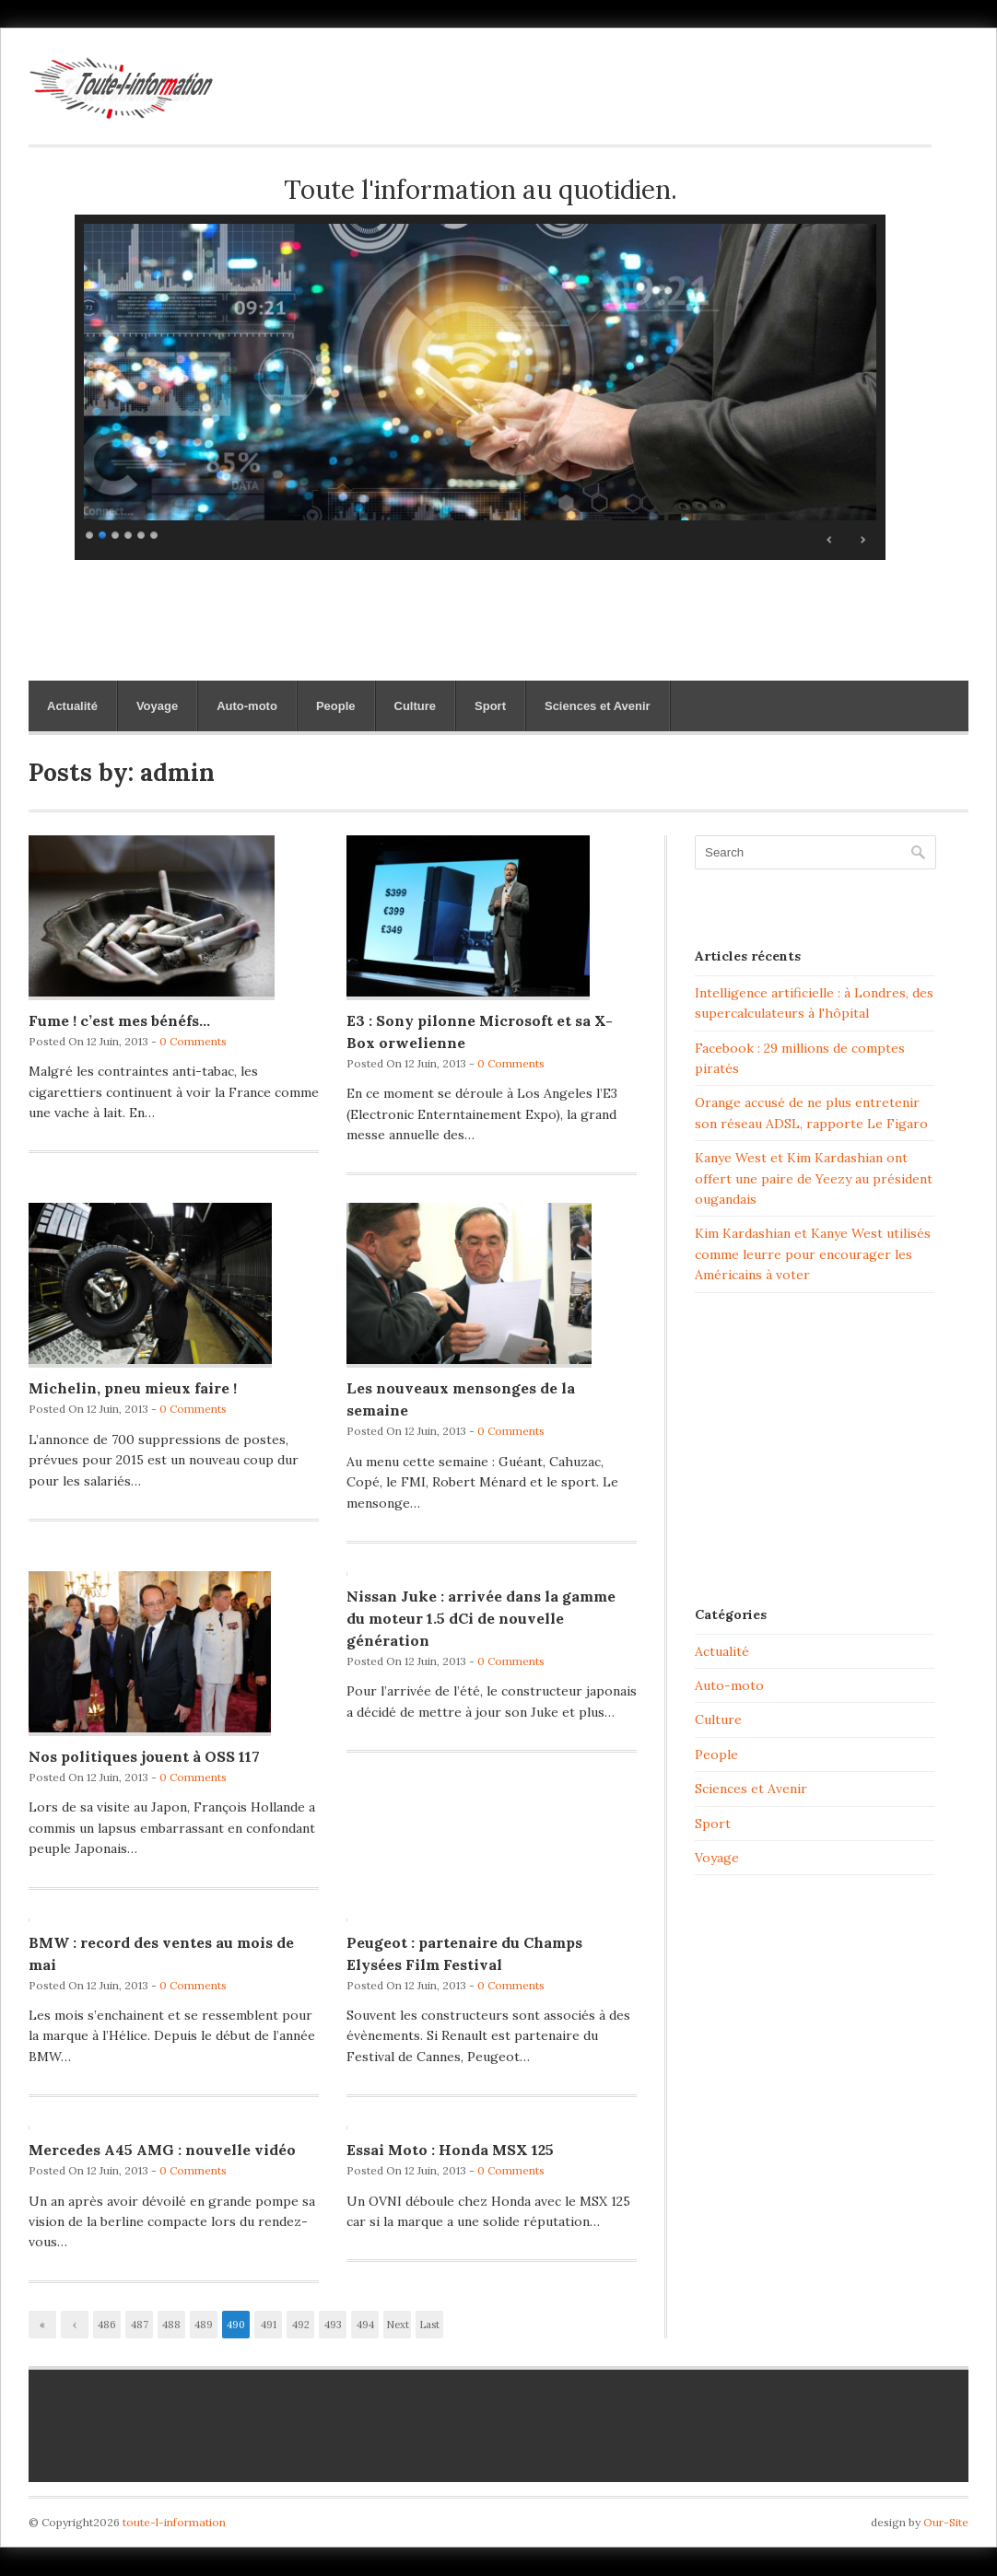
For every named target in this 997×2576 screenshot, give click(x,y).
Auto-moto (247, 706)
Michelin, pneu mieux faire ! (133, 1388)
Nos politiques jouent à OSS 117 (144, 1756)
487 (139, 2324)
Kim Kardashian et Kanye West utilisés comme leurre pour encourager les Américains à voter (813, 1254)
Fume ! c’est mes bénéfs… (119, 1020)
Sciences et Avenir (598, 706)
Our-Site (945, 2522)
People (336, 706)
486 (107, 2324)
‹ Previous (74, 2328)
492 (301, 2324)
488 (171, 2324)
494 (365, 2324)
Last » (429, 2328)
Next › (397, 2328)
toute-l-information (174, 2522)
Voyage (157, 706)
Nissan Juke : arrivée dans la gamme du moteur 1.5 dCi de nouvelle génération (481, 1618)
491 (268, 2324)
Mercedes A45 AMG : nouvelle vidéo (162, 2149)
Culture (415, 706)
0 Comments (193, 1041)
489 (203, 2324)
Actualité (72, 706)
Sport (490, 706)
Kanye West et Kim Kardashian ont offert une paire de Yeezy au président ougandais (813, 1178)
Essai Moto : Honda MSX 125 (450, 2149)
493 (333, 2324)
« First (42, 2328)
